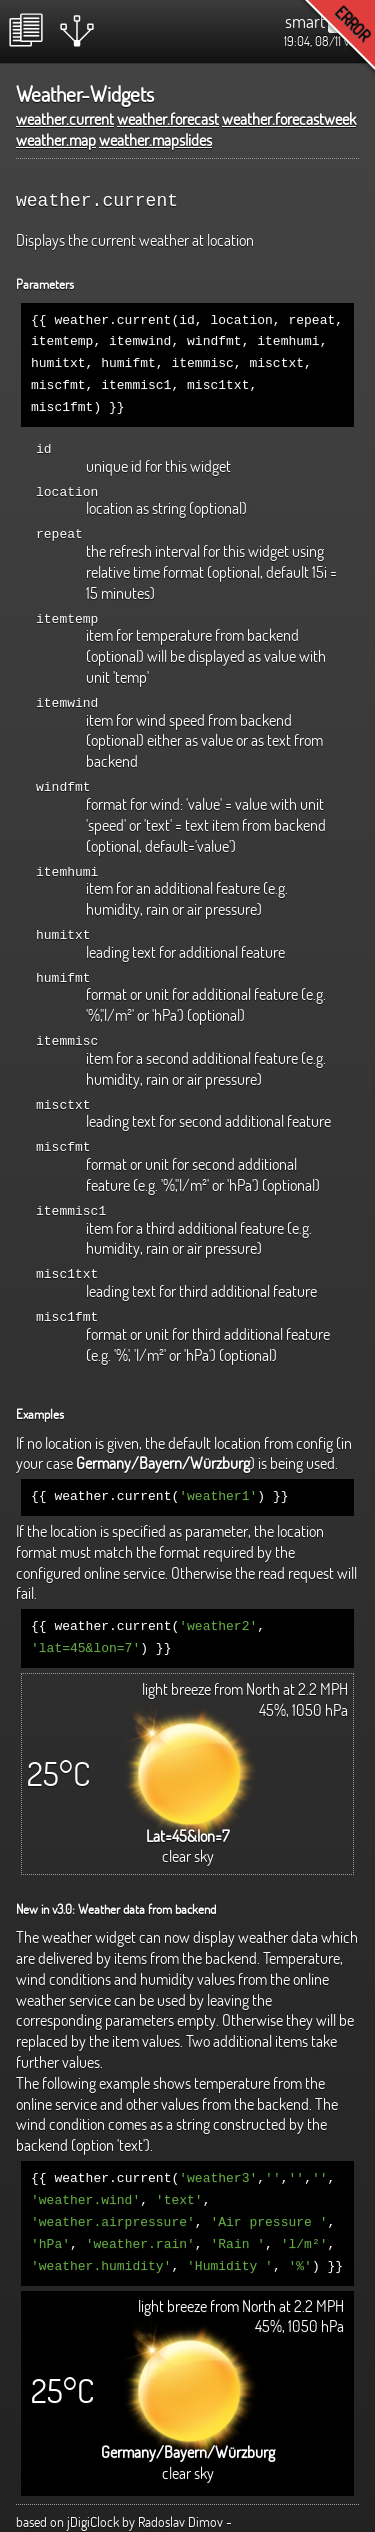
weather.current (65, 119)
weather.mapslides (155, 140)
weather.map (56, 140)
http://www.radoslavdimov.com (100, 2506)
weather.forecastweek (289, 119)
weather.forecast (168, 119)
